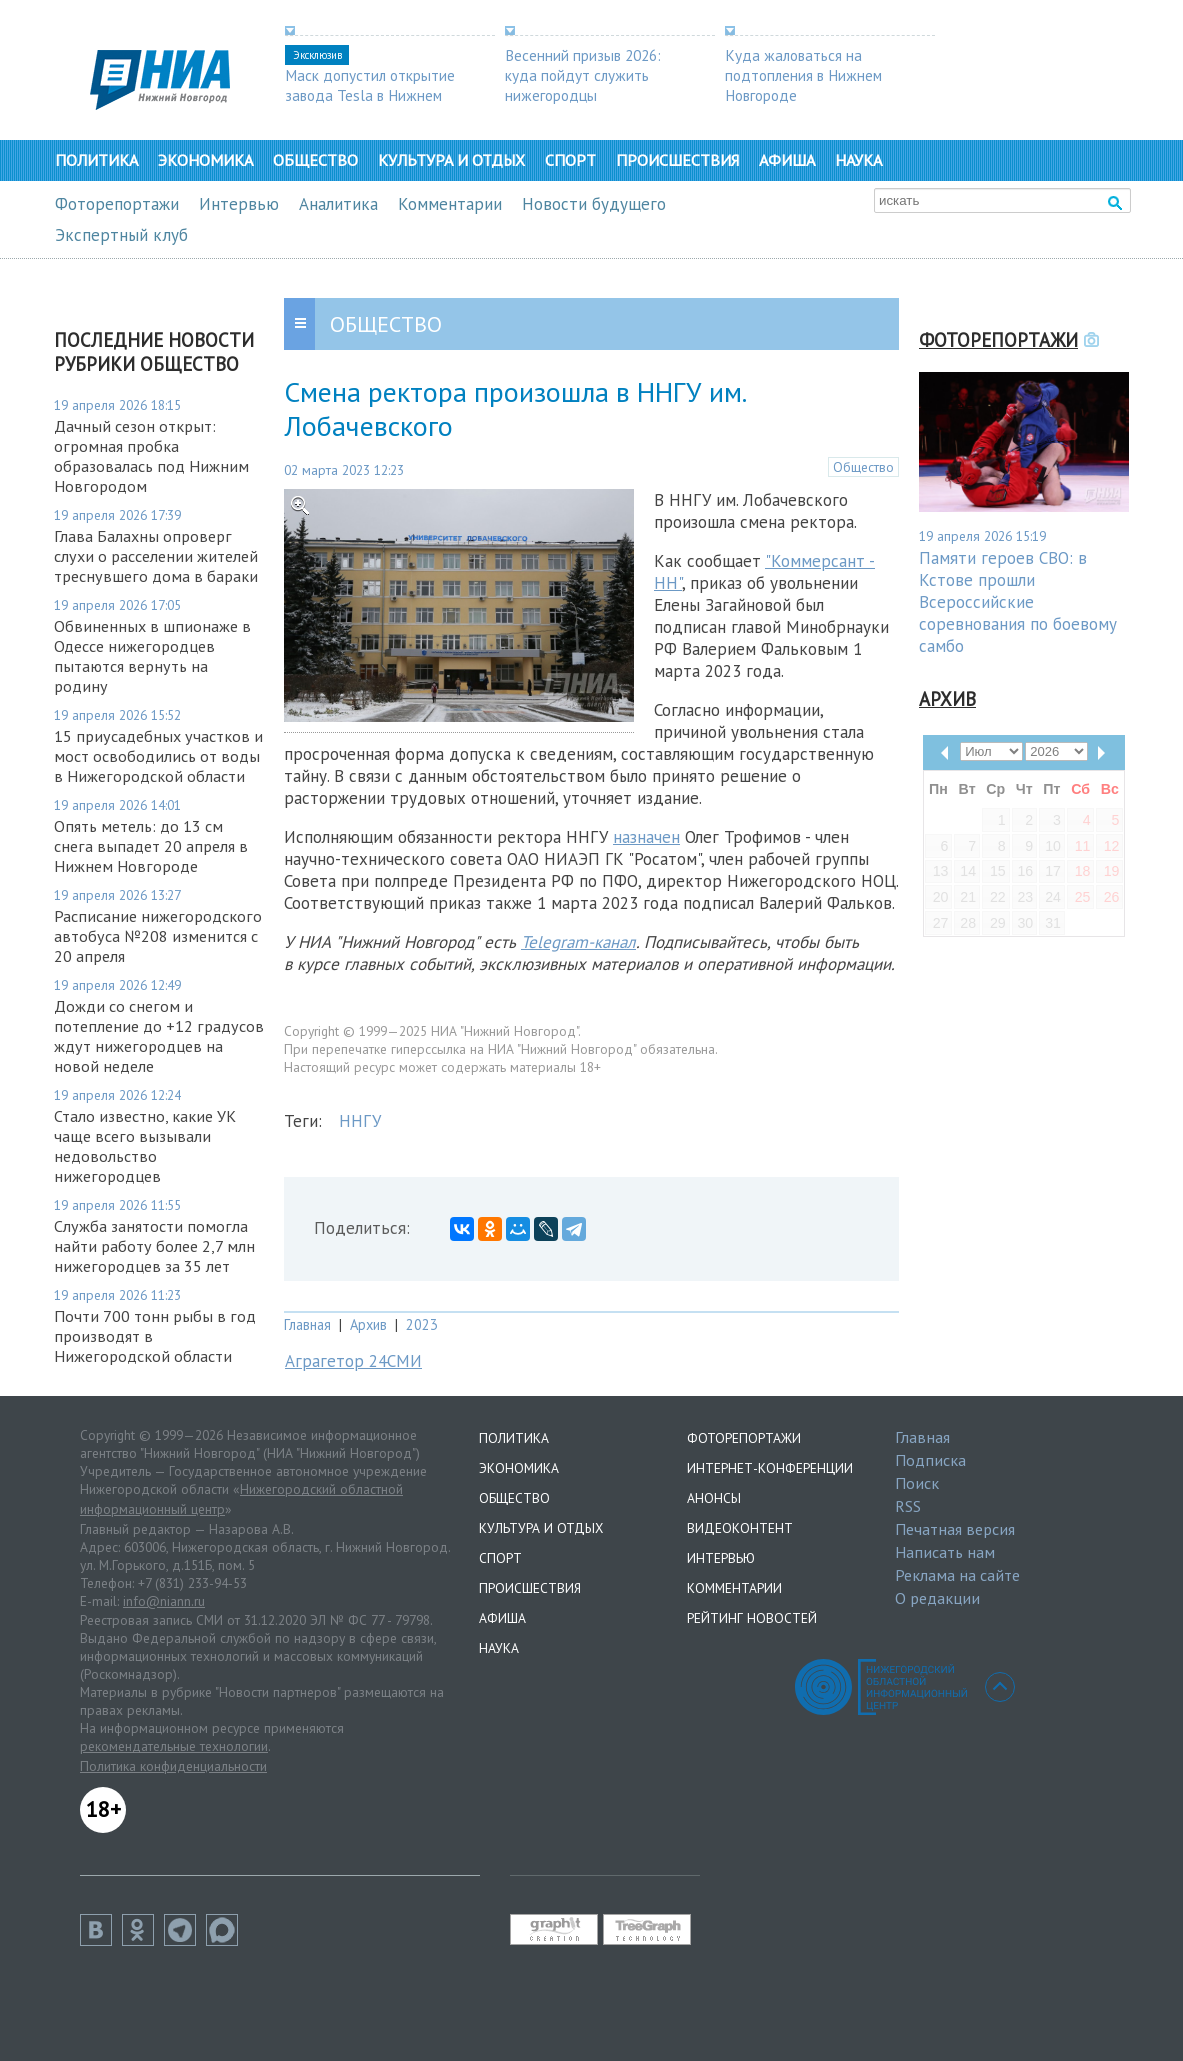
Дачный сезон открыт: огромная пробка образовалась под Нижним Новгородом (151, 456)
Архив (368, 1324)
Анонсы (714, 1498)
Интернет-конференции (770, 1468)
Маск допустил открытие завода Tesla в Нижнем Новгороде (370, 95)
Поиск (917, 1483)
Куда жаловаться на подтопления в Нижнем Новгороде (803, 75)
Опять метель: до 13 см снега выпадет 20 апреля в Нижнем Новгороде (151, 846)
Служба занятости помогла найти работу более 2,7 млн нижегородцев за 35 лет (154, 1246)
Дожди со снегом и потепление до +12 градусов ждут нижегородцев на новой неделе (159, 1036)
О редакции (937, 1598)
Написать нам (945, 1552)
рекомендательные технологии (174, 1746)
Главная (307, 1324)
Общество (315, 160)
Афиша (787, 160)
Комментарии (450, 204)
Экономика (205, 160)
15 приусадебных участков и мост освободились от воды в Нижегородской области (158, 756)
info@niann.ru (164, 1601)
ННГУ (360, 1121)
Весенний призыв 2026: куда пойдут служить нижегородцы (583, 75)
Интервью (239, 204)
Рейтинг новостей (752, 1618)
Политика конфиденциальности (173, 1766)
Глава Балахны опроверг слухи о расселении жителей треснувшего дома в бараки (156, 556)
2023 (422, 1324)
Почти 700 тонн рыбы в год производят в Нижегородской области (155, 1336)
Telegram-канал (578, 942)
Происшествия (677, 160)
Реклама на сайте (957, 1575)
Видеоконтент (740, 1528)
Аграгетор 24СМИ (353, 1361)
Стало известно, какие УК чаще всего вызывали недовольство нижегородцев (145, 1146)
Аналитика (338, 204)
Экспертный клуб (121, 235)
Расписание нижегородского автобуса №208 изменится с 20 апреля (158, 936)
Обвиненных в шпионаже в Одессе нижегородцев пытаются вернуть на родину (152, 656)
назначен (646, 837)
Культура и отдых (451, 160)
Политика (96, 160)
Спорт (570, 160)
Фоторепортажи (117, 204)
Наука (858, 160)
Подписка (930, 1460)
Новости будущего (594, 204)
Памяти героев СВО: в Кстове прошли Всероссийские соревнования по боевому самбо (1018, 602)
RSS (908, 1506)
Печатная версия (955, 1529)
